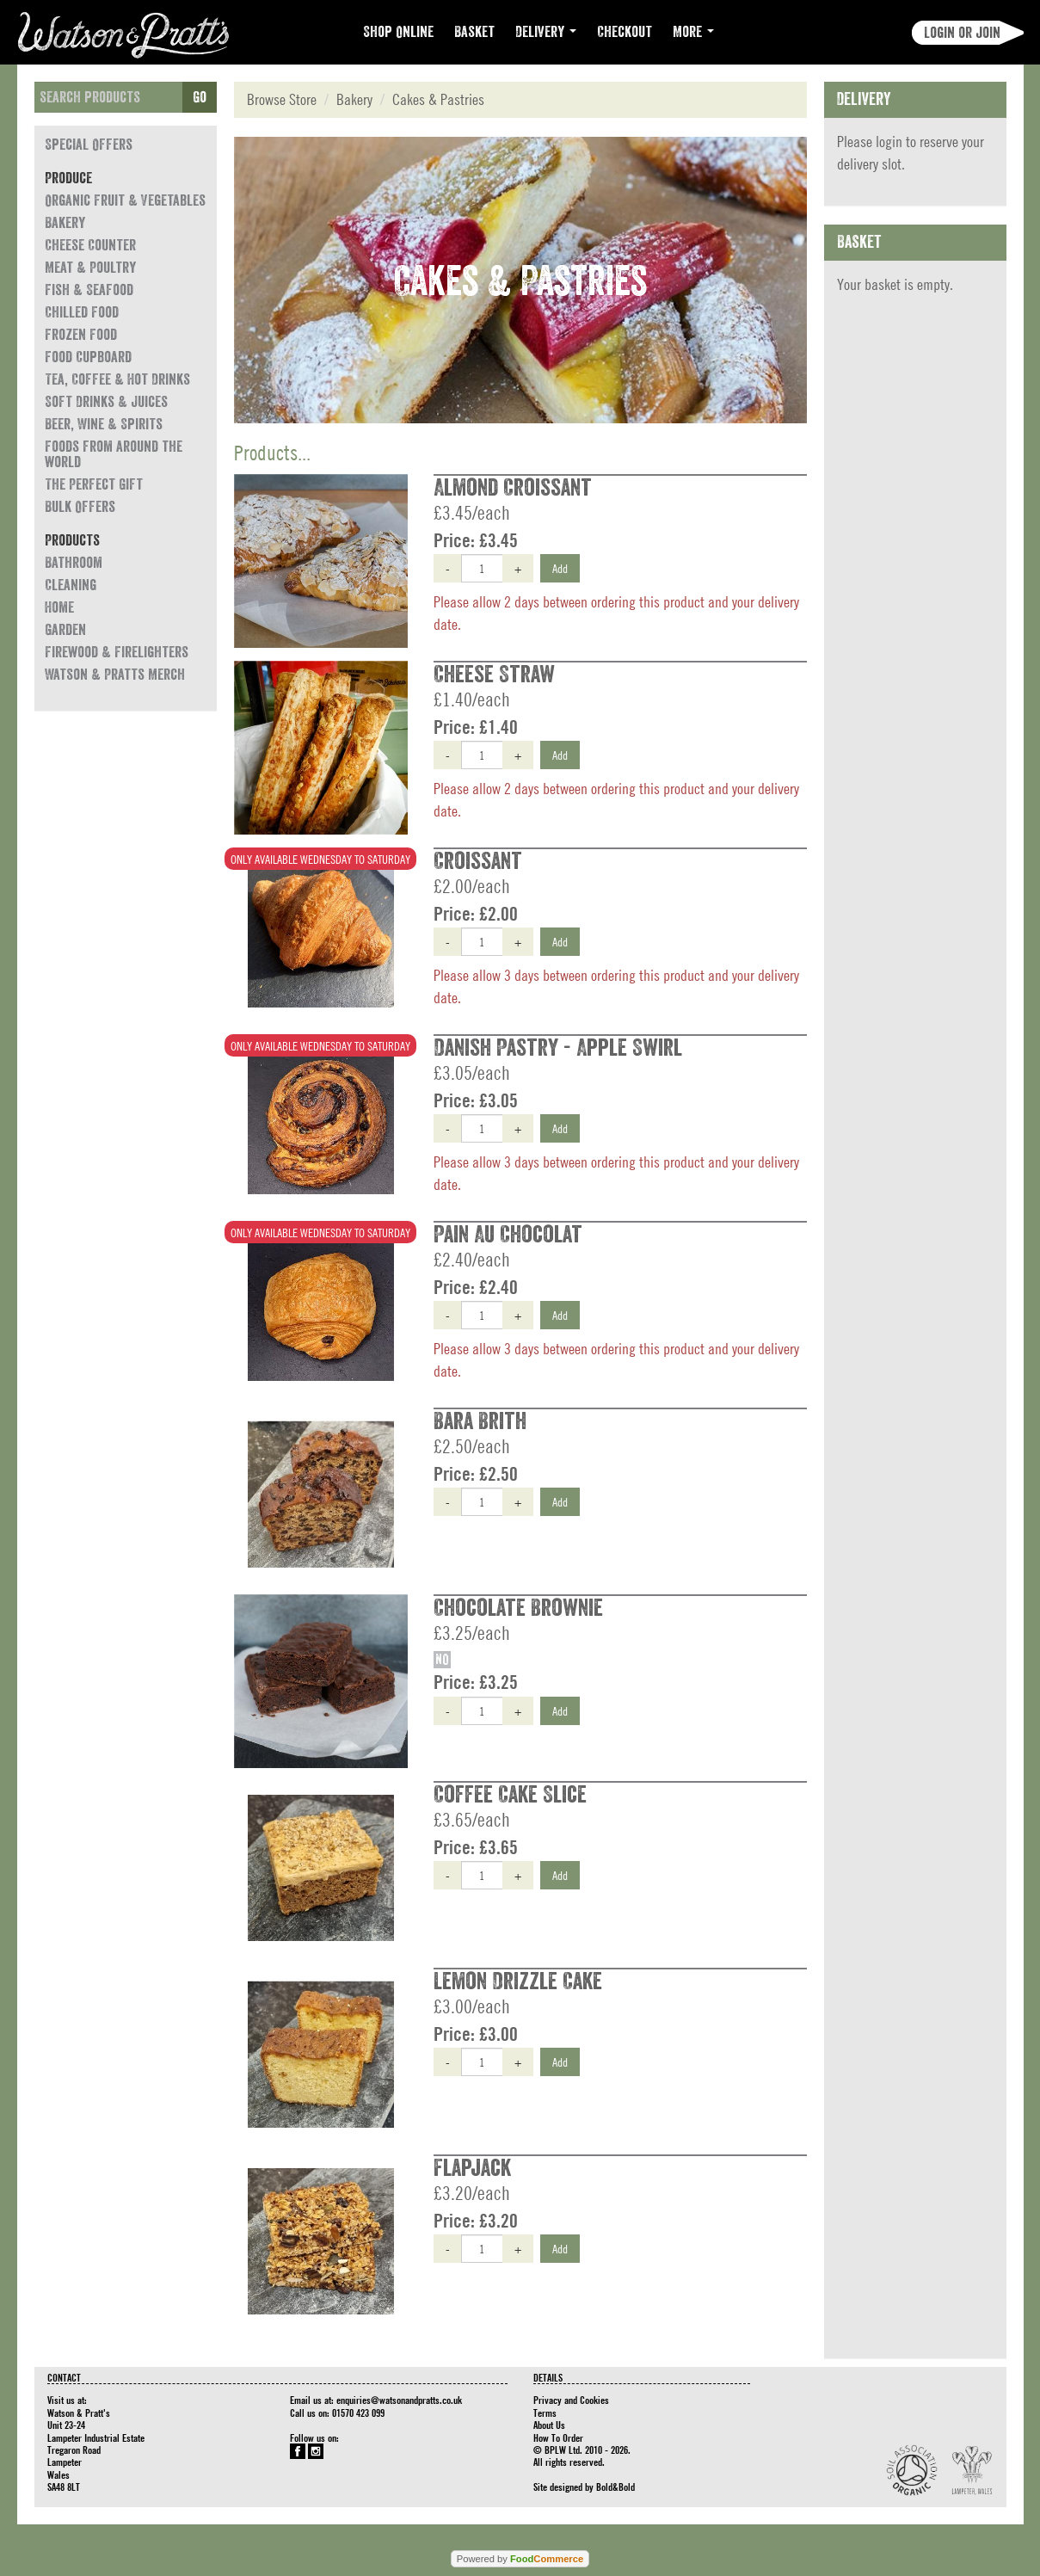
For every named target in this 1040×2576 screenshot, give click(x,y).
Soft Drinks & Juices (106, 402)
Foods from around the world (113, 454)
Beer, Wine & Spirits (104, 424)
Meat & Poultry (90, 267)
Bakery (65, 223)
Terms (545, 2412)
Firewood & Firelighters (116, 652)
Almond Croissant (513, 488)
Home (59, 607)
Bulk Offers (80, 507)
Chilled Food (82, 312)
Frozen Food (81, 334)
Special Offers (88, 144)
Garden (65, 630)
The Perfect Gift (94, 484)
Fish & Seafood (89, 290)
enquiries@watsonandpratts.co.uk (399, 2400)
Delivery (545, 32)
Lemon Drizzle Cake (518, 1981)
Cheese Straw (494, 674)
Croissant (478, 861)
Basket (474, 32)
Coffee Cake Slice (510, 1795)
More (693, 32)
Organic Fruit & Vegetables (125, 200)
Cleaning (70, 585)
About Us (549, 2424)
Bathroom (73, 562)
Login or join (962, 32)
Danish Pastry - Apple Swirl (558, 1048)
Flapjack (472, 2168)
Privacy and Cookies (571, 2400)
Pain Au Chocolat (508, 1235)
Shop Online (398, 32)
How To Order (558, 2437)
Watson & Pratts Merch (115, 674)
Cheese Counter (90, 245)
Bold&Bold (615, 2486)
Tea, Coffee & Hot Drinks (117, 379)
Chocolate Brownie (518, 1608)
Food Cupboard (88, 357)
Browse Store (282, 99)
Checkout (624, 32)
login (889, 141)
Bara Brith (480, 1421)
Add (560, 568)
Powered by (520, 2559)
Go (199, 97)
